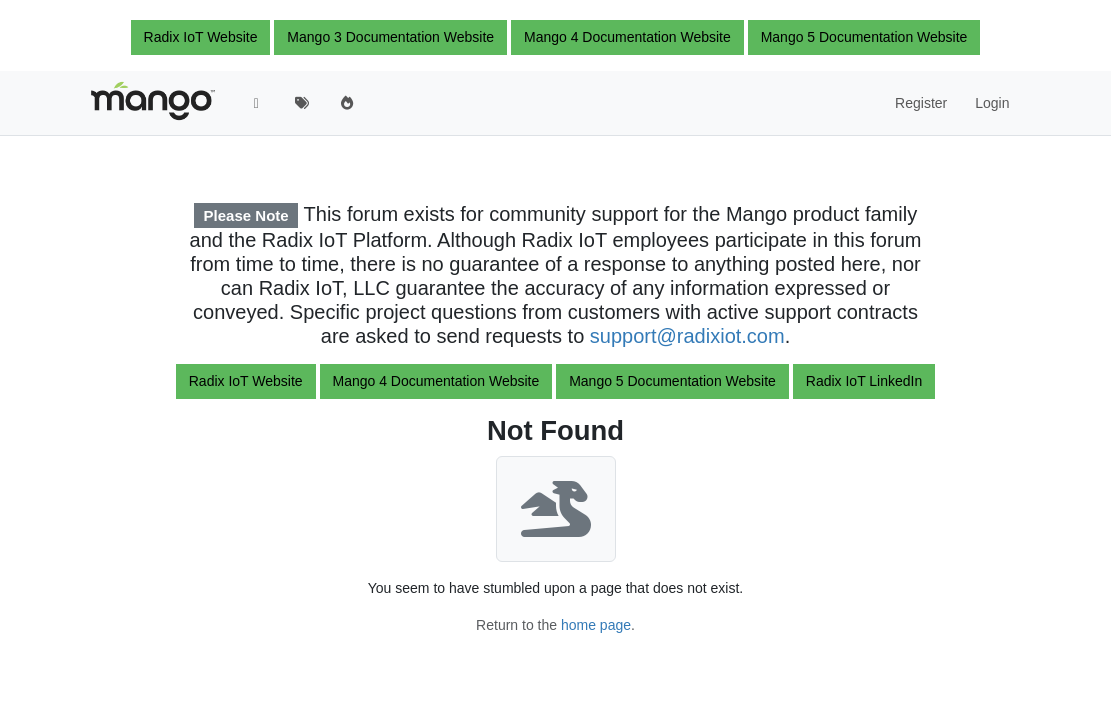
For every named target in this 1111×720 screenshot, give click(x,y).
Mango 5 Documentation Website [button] (864, 37)
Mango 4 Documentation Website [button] (627, 37)
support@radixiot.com (687, 336)
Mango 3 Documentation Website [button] (390, 37)
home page (596, 625)
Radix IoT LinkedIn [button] (864, 381)
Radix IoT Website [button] (201, 37)
